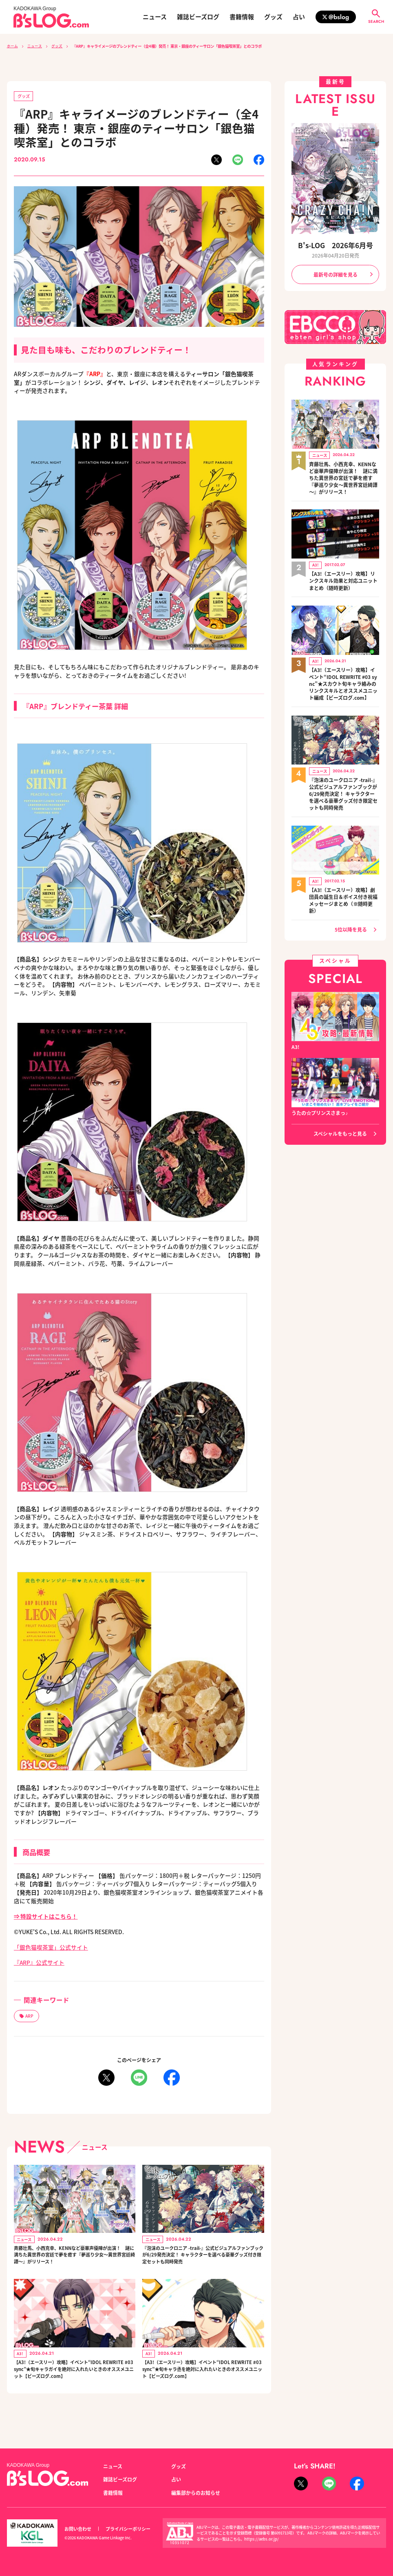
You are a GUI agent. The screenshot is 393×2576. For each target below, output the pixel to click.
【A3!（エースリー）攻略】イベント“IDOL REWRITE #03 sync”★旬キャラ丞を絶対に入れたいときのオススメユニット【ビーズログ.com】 (203, 2385)
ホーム (12, 46)
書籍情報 (242, 17)
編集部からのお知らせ (195, 2492)
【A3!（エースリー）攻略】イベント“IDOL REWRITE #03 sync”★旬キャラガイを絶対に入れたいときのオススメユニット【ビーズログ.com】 (74, 2389)
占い (299, 17)
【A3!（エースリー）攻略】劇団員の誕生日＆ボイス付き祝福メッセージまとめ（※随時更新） (343, 888)
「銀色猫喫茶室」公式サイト (51, 1947)
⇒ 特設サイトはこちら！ (46, 1916)
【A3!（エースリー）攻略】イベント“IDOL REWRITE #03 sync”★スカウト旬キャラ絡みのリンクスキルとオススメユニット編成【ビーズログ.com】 (343, 676)
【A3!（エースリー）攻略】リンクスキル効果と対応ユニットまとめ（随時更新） (343, 575)
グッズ (273, 17)
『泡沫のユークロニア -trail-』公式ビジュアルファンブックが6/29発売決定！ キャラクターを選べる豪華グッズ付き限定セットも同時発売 (202, 2257)
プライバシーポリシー (128, 2528)
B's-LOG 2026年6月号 (335, 245)
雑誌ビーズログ (198, 17)
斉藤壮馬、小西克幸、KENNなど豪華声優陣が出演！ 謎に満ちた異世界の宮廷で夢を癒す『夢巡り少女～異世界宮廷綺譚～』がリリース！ (73, 2261)
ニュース (155, 17)
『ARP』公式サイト (39, 1963)
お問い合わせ (77, 2528)
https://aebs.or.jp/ (261, 2539)
